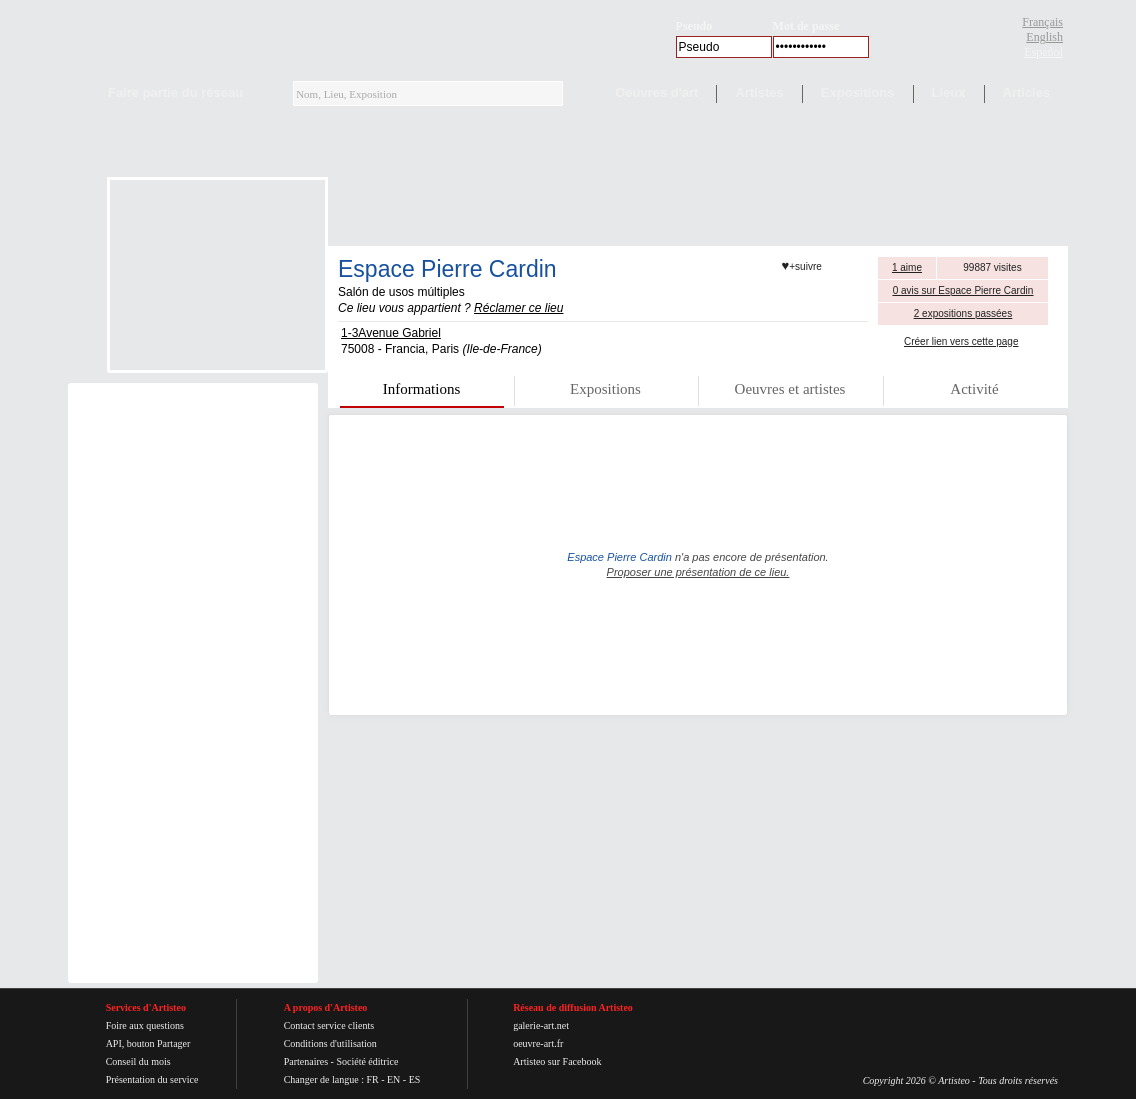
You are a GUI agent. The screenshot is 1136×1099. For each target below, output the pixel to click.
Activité (974, 389)
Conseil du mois (138, 1061)
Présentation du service (152, 1079)
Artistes (759, 92)
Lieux (949, 92)
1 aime (907, 267)
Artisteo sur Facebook (557, 1061)
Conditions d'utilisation (330, 1043)
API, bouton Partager (148, 1043)
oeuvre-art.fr (538, 1043)
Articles (1027, 92)
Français (1042, 22)
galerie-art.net (541, 1025)
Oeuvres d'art (656, 92)
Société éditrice (367, 1061)
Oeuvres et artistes (790, 389)
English (1044, 37)
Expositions (858, 92)
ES (415, 1079)
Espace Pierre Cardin (447, 269)
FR (372, 1079)
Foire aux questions (145, 1025)
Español (1043, 52)
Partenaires (306, 1061)
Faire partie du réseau (175, 92)
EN (393, 1079)
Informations (421, 389)
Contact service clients (329, 1025)
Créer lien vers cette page (961, 341)
